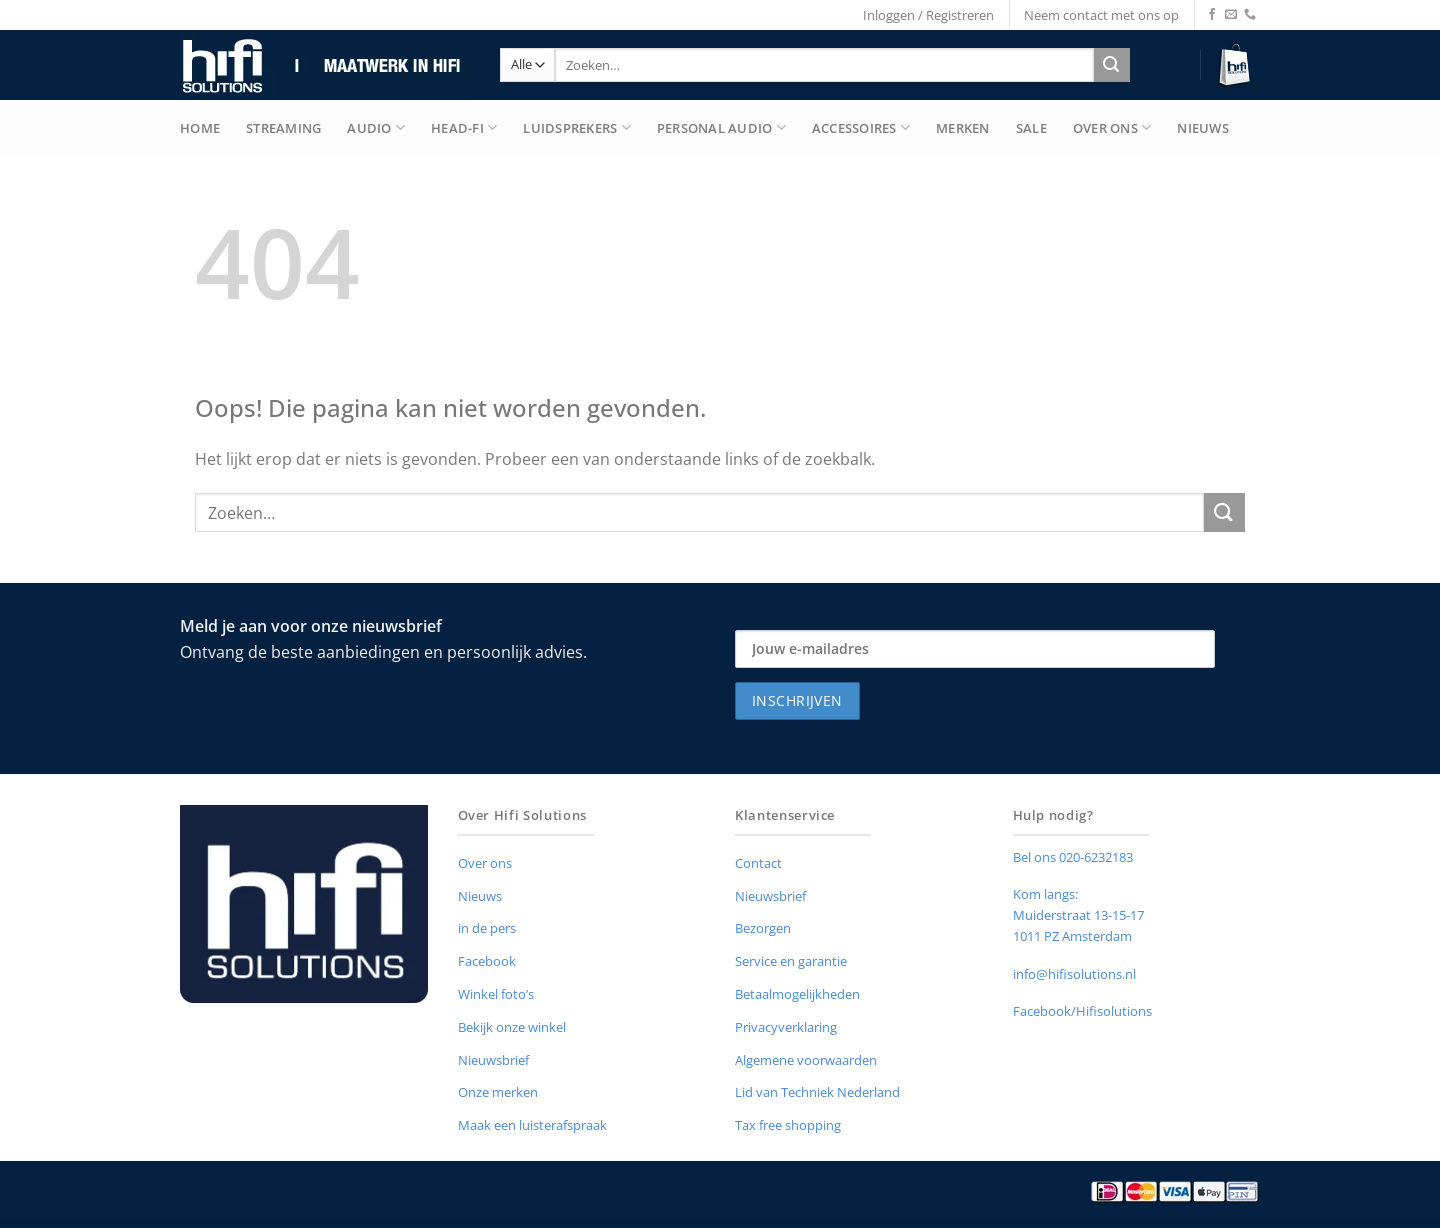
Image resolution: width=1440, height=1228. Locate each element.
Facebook (487, 961)
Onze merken (498, 1092)
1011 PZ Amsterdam (1072, 936)
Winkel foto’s (496, 994)
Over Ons (1112, 127)
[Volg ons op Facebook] (1212, 15)
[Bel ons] (1250, 15)
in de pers (487, 928)
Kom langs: (1045, 894)
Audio (376, 127)
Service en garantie (791, 961)
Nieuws (1203, 128)
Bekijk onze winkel (512, 1027)
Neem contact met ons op (1101, 15)
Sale (1031, 128)
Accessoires (861, 127)
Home (200, 128)
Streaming (283, 128)
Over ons (485, 863)
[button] (1237, 65)
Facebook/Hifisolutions (1082, 1011)
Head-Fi (464, 127)
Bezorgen (763, 928)
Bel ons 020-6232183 (1073, 857)
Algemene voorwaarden (806, 1060)
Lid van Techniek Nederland (817, 1092)
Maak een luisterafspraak (532, 1125)
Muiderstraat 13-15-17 (1078, 915)
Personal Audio (721, 127)
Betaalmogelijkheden (797, 994)
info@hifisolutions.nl (1074, 974)
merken (963, 128)
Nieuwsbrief (493, 1060)
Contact (758, 863)
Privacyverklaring (786, 1027)
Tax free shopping (788, 1125)
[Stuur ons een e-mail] (1231, 15)
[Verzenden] (1111, 65)
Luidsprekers (577, 127)
